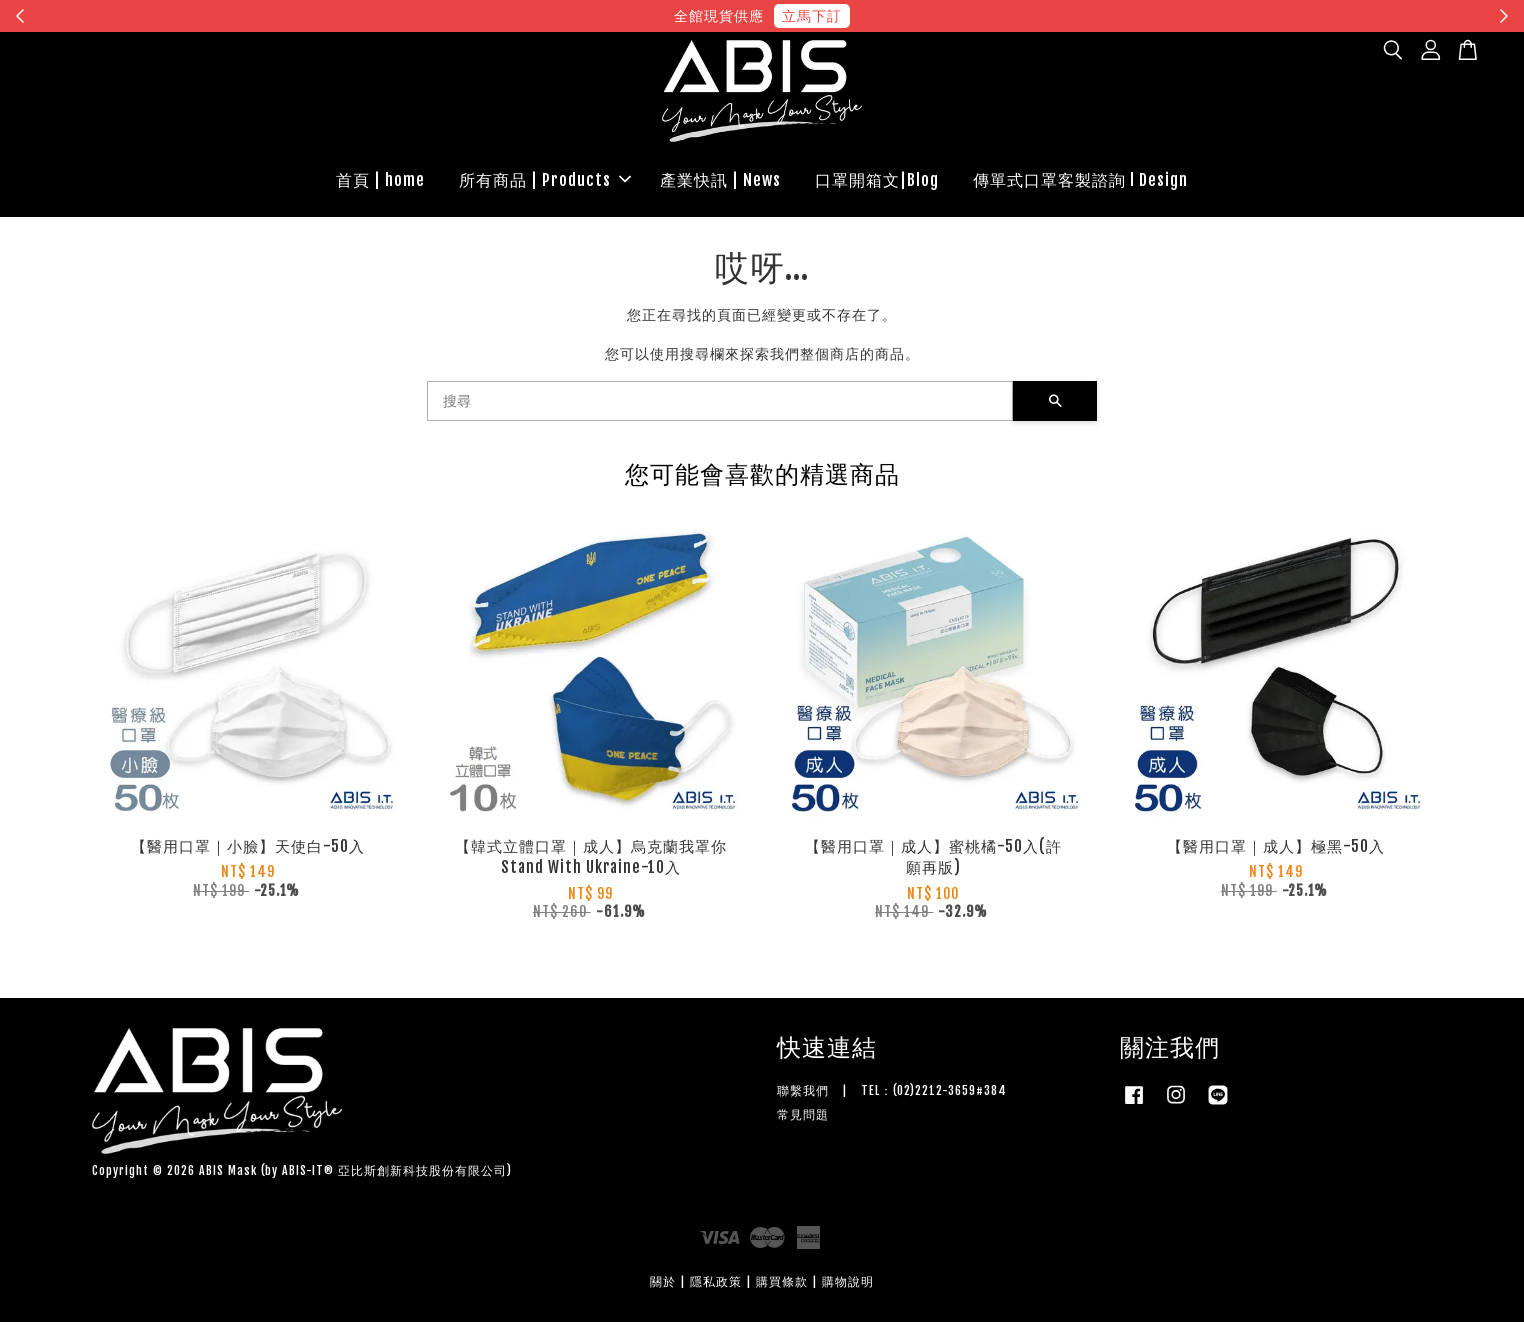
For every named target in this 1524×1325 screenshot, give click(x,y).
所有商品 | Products (545, 181)
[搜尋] (720, 404)
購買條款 (782, 1284)
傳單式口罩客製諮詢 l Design (1080, 181)
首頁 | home (380, 181)
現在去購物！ (946, 15)
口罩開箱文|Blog (877, 181)
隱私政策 (716, 1284)
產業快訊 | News (720, 181)
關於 (663, 1284)
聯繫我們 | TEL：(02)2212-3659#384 (892, 1093)
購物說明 (848, 1284)
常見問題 (803, 1117)
